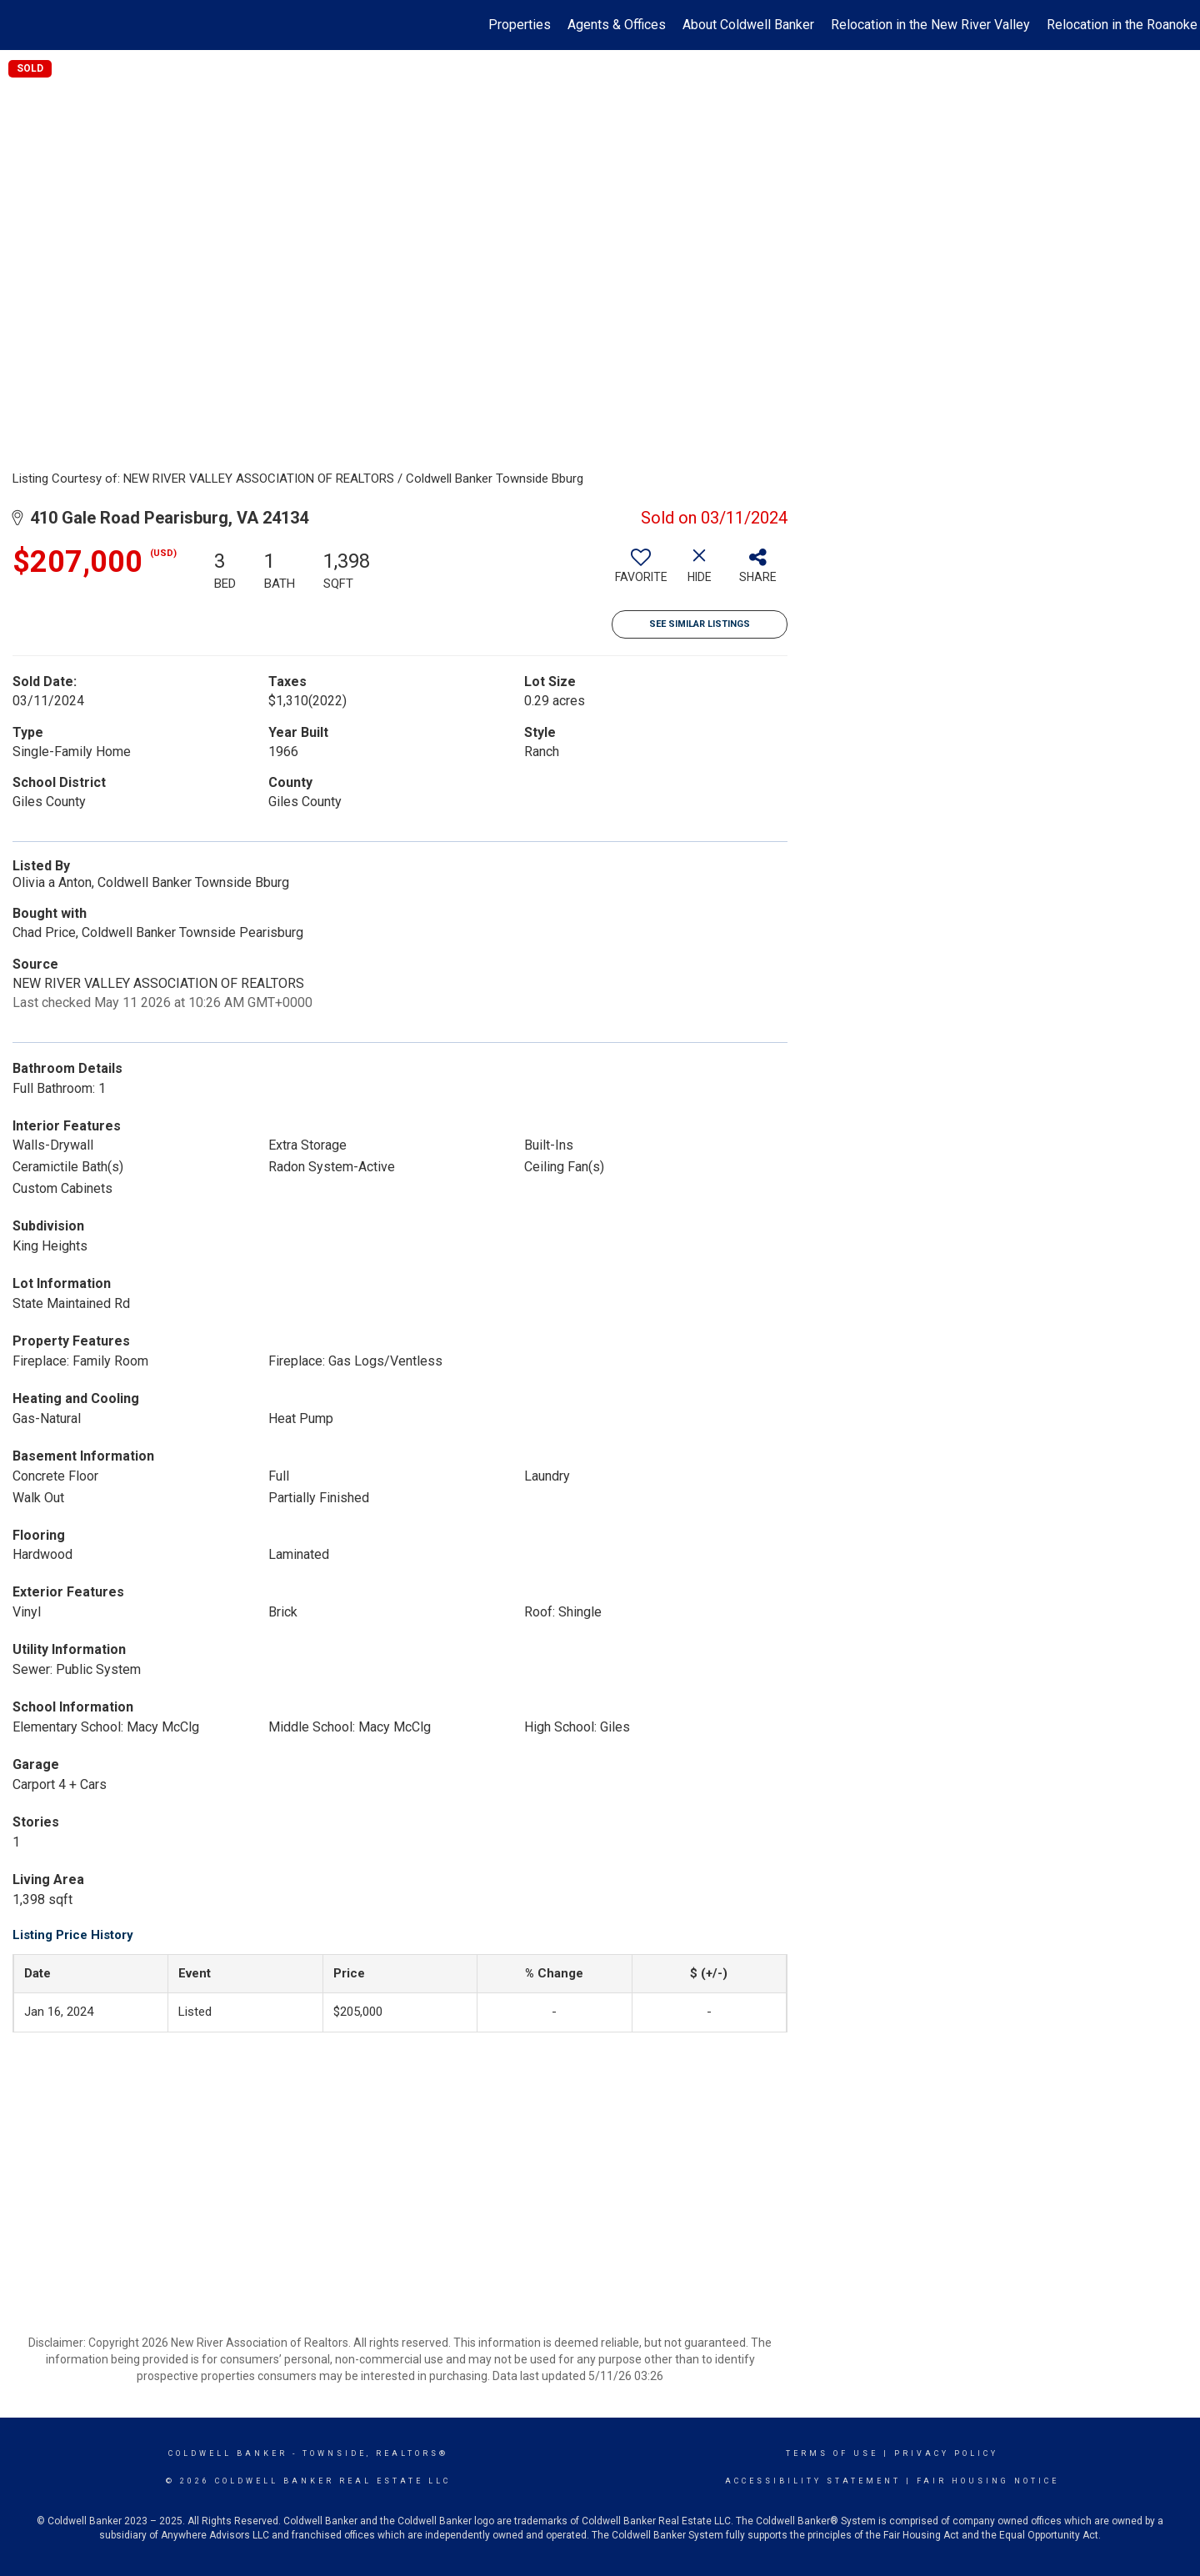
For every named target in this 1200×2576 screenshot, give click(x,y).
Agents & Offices (617, 25)
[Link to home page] (21, 25)
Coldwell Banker (228, 2453)
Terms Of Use (832, 2453)
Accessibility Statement (813, 2481)
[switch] (641, 572)
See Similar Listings (699, 624)
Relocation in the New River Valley (930, 25)
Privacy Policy (946, 2453)
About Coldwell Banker (748, 25)
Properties (519, 25)
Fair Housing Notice (988, 2481)
